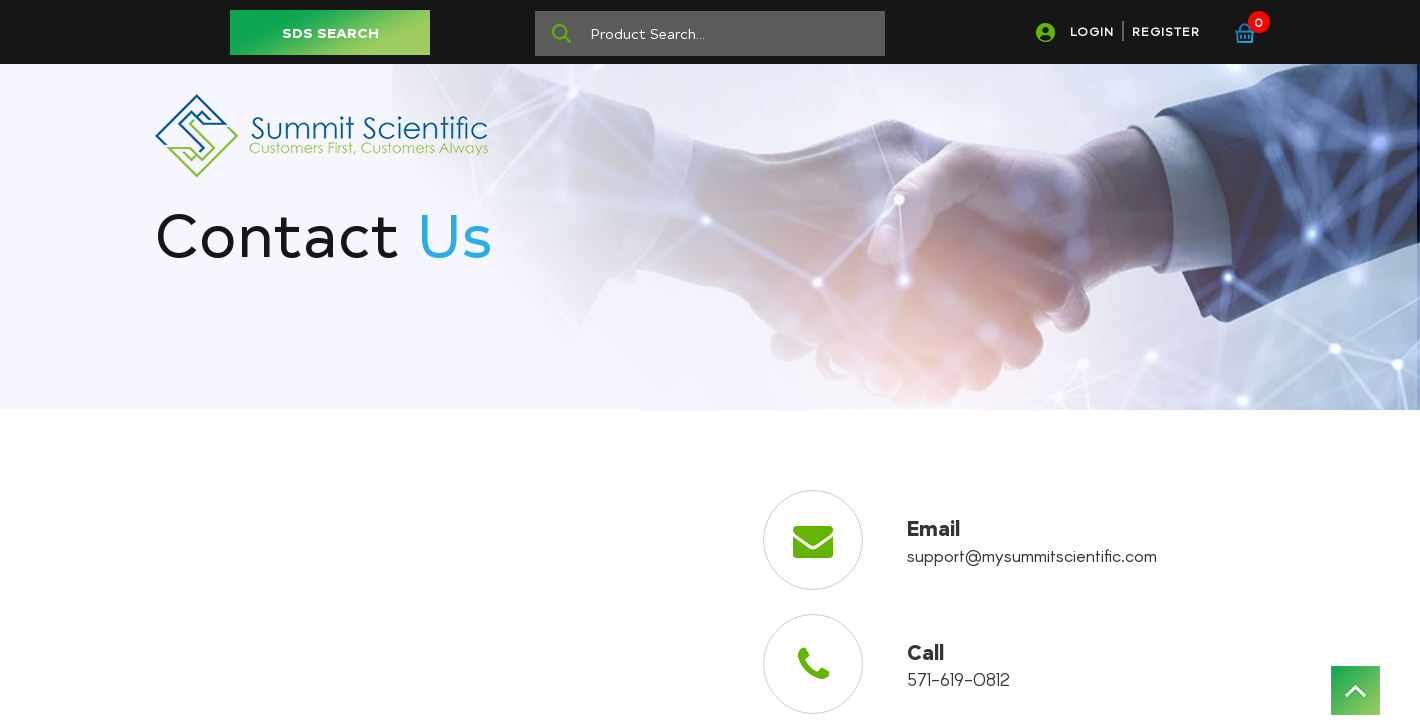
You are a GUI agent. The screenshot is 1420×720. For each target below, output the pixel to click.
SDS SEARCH (330, 32)
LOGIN (1092, 31)
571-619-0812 (958, 679)
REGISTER (1166, 31)
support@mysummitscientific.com (1032, 555)
